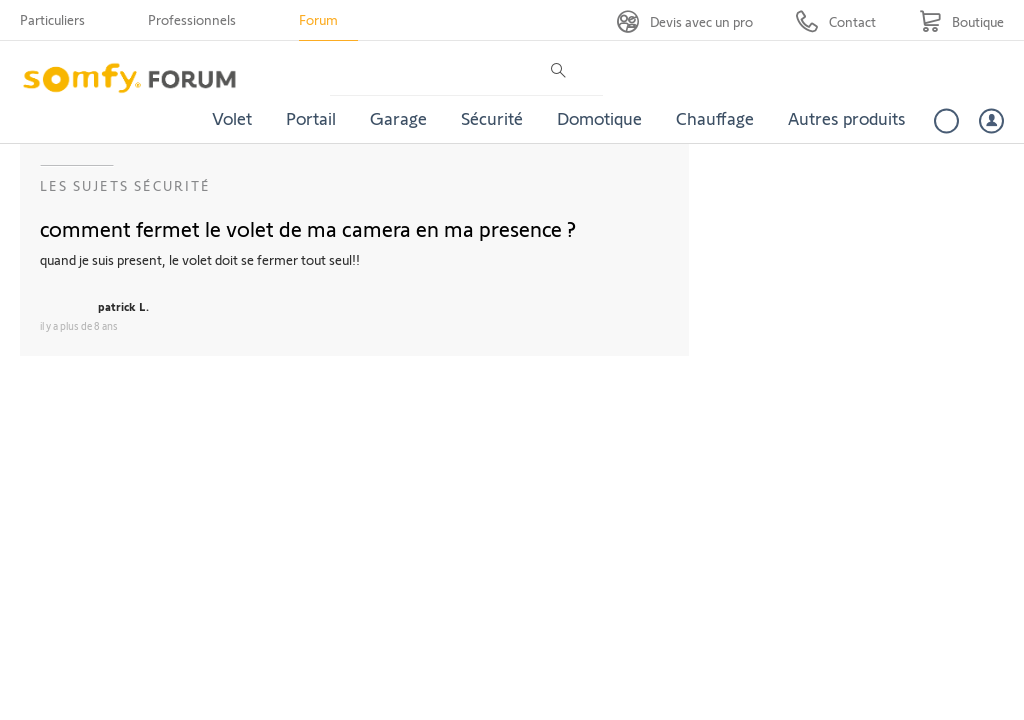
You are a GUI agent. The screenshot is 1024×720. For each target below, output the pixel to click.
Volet (232, 118)
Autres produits (847, 118)
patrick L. (123, 306)
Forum (318, 19)
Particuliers (52, 19)
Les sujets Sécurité (125, 185)
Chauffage (715, 118)
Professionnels (192, 19)
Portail (311, 118)
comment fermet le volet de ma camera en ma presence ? (308, 228)
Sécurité (492, 118)
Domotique (599, 118)
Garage (398, 118)
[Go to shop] (961, 21)
